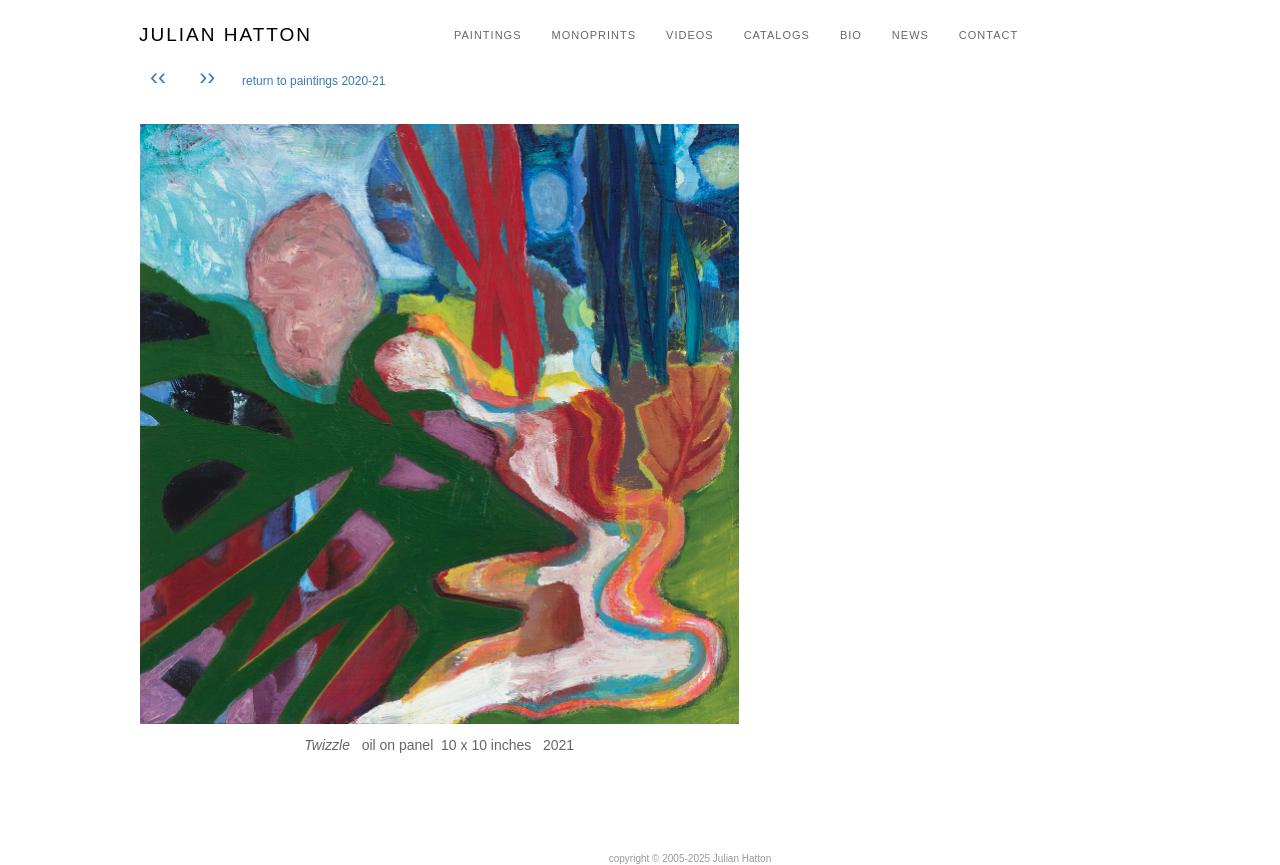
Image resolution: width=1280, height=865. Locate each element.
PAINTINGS (487, 35)
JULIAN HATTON (225, 34)
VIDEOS (690, 35)
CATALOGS (777, 35)
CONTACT (988, 35)
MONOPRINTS (593, 35)
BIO (851, 35)
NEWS (910, 35)
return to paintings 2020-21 (313, 81)
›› (207, 76)
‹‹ (161, 76)
